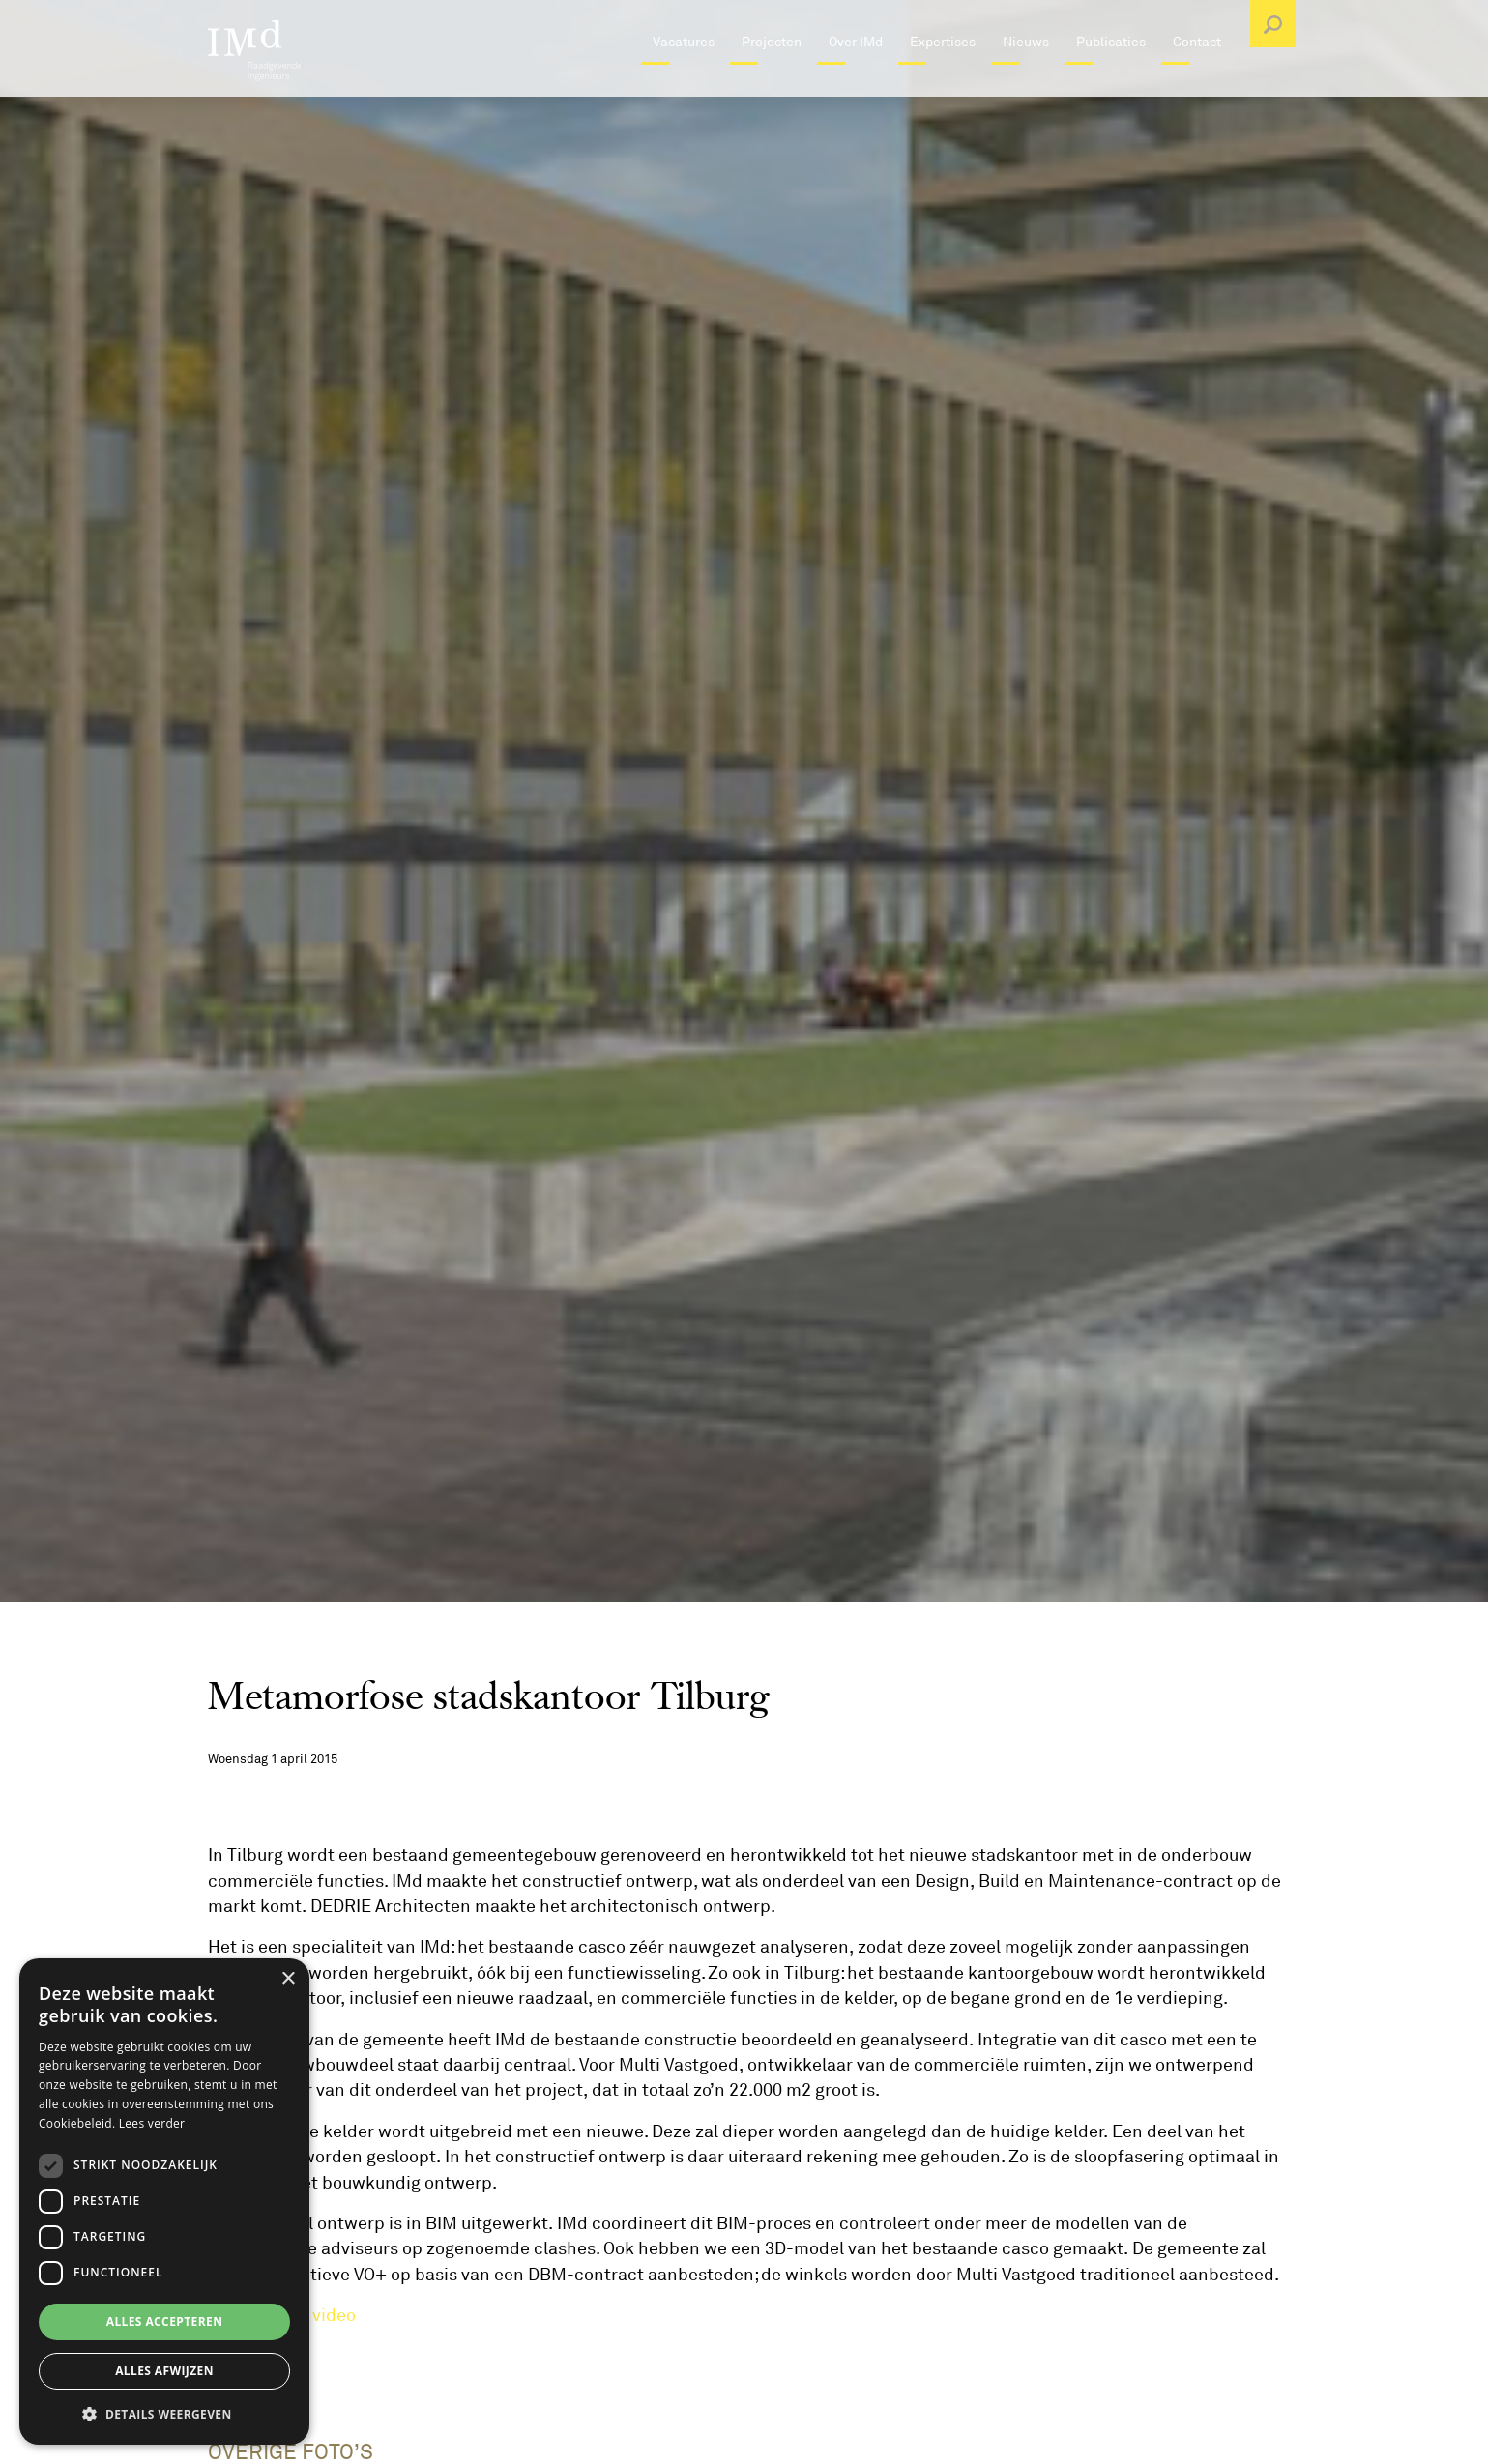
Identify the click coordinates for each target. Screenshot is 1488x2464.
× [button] (287, 1979)
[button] (164, 2413)
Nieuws (1026, 81)
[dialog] (164, 2201)
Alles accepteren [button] (164, 2321)
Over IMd (856, 81)
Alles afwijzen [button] (164, 2371)
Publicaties (1111, 81)
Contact (1197, 81)
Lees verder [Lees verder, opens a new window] (152, 2123)
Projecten (772, 81)
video (334, 2315)
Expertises (943, 81)
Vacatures (684, 81)
